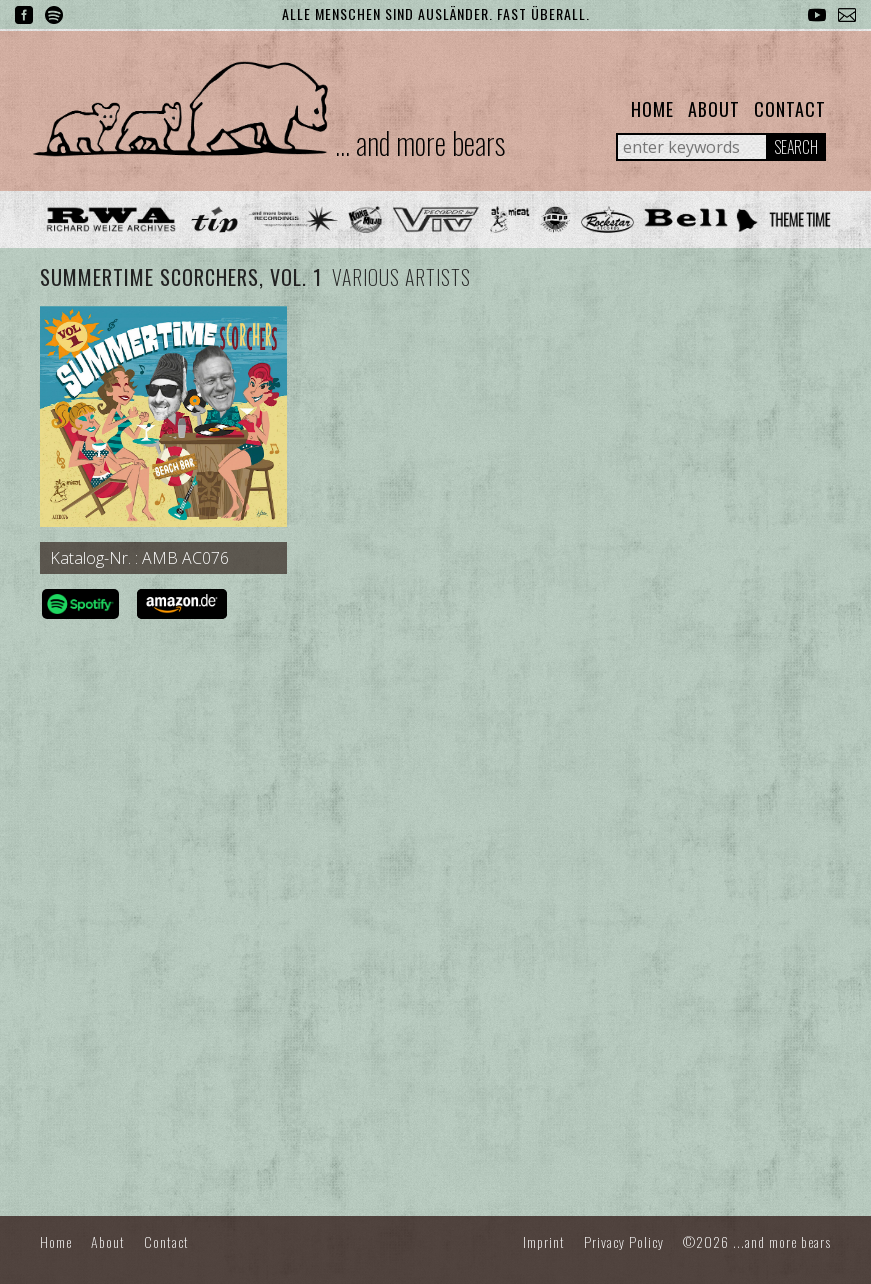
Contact (790, 109)
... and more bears (420, 142)
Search (796, 147)
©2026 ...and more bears (757, 1241)
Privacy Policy (624, 1241)
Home (652, 109)
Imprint (544, 1241)
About (714, 109)
